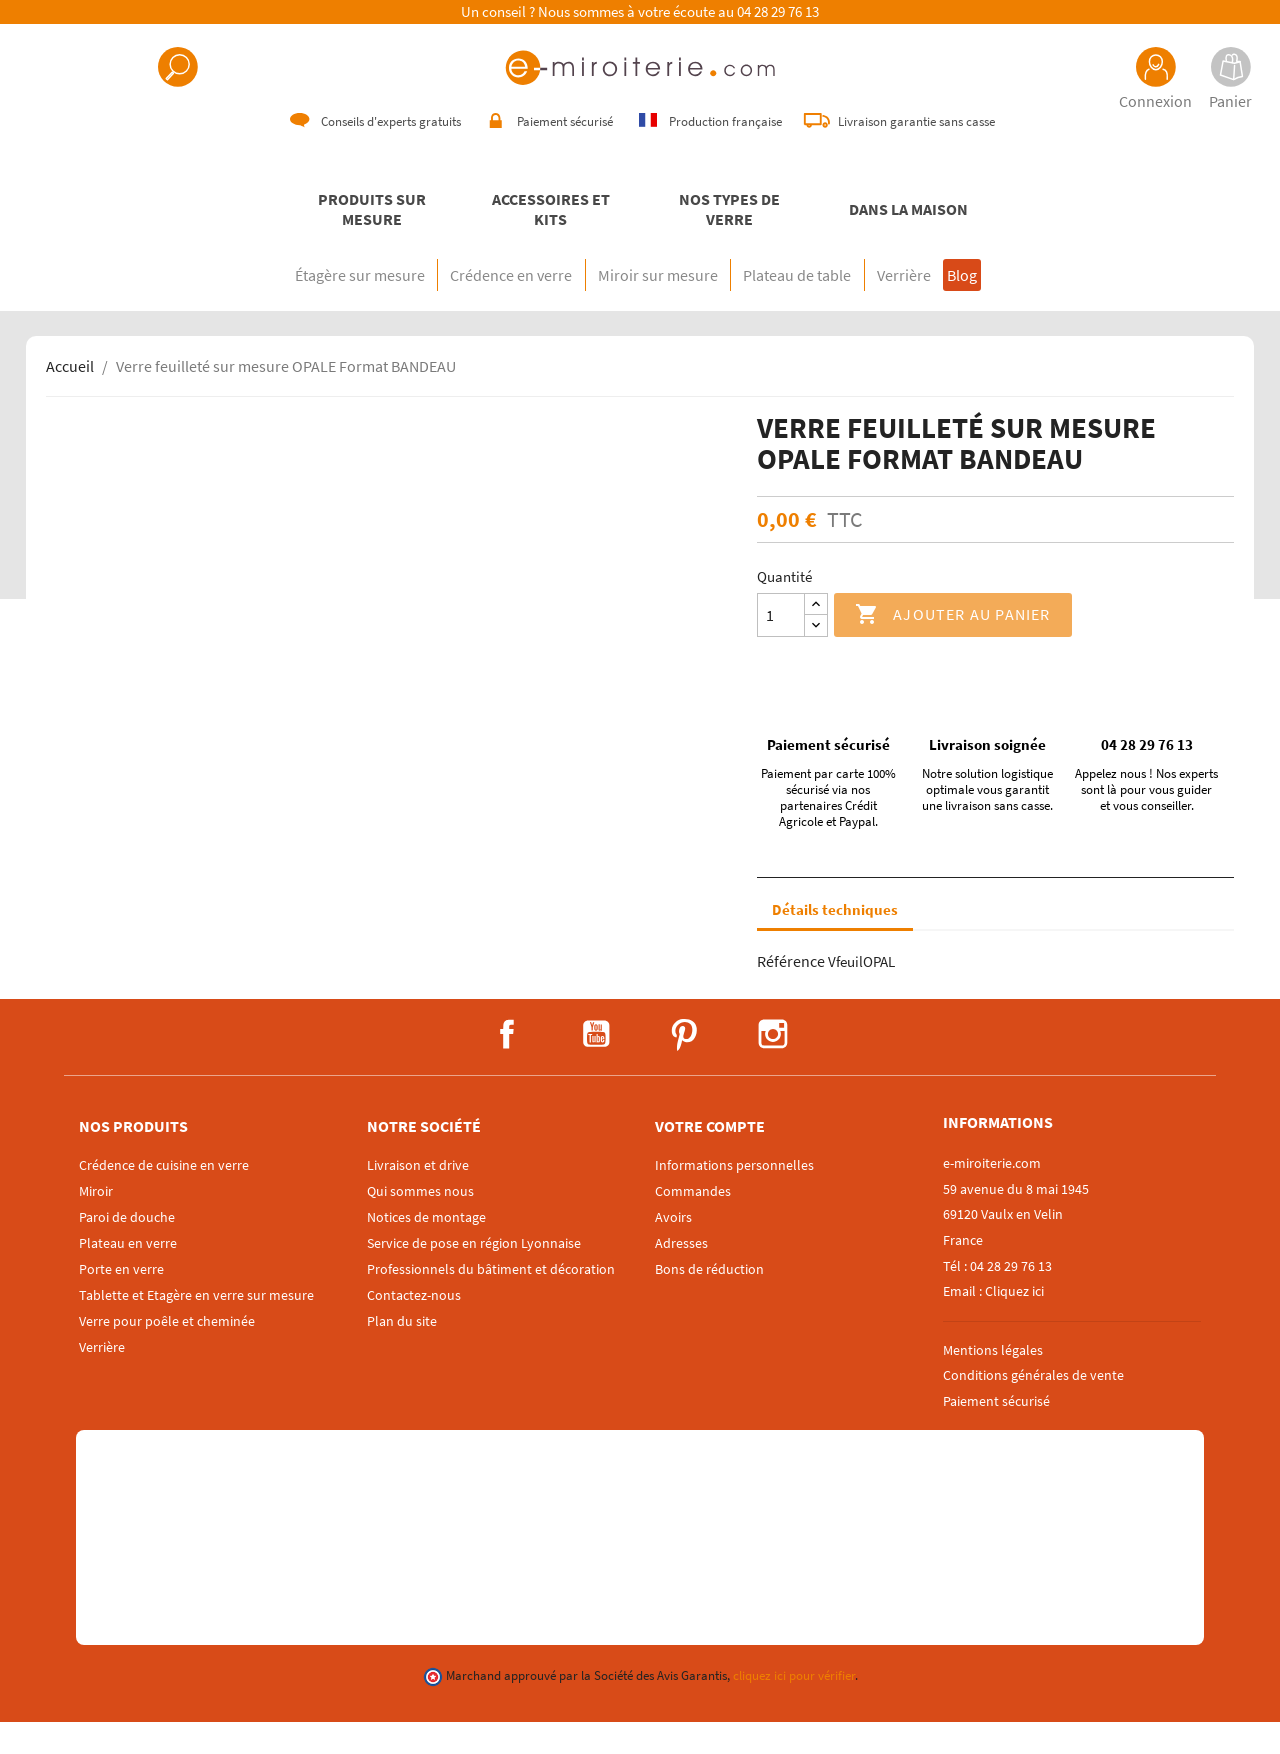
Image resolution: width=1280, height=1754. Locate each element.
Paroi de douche (127, 1249)
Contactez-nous (414, 1327)
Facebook (507, 1066)
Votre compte (710, 1158)
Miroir (96, 1223)
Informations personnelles (734, 1197)
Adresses (681, 1275)
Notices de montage (426, 1249)
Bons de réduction (709, 1301)
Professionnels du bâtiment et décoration (491, 1301)
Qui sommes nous (420, 1223)
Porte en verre (121, 1301)
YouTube (596, 1066)
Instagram (773, 1066)
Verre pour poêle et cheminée (167, 1353)
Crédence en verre (461, 307)
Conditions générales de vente (1033, 1407)
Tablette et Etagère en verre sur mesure (196, 1327)
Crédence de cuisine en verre (164, 1197)
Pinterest (684, 1066)
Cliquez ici (1014, 1323)
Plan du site (402, 1353)
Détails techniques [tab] (835, 941)
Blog (1041, 307)
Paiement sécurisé (996, 1433)
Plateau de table (814, 307)
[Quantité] (781, 647)
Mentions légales (993, 1382)
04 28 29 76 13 (778, 12)
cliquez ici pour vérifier (794, 1707)
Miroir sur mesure (641, 307)
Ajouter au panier (953, 647)
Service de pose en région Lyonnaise (474, 1275)
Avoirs (673, 1249)
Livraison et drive (418, 1197)
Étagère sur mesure (276, 307)
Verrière (954, 307)
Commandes (693, 1223)
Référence (791, 993)
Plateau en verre (128, 1275)
